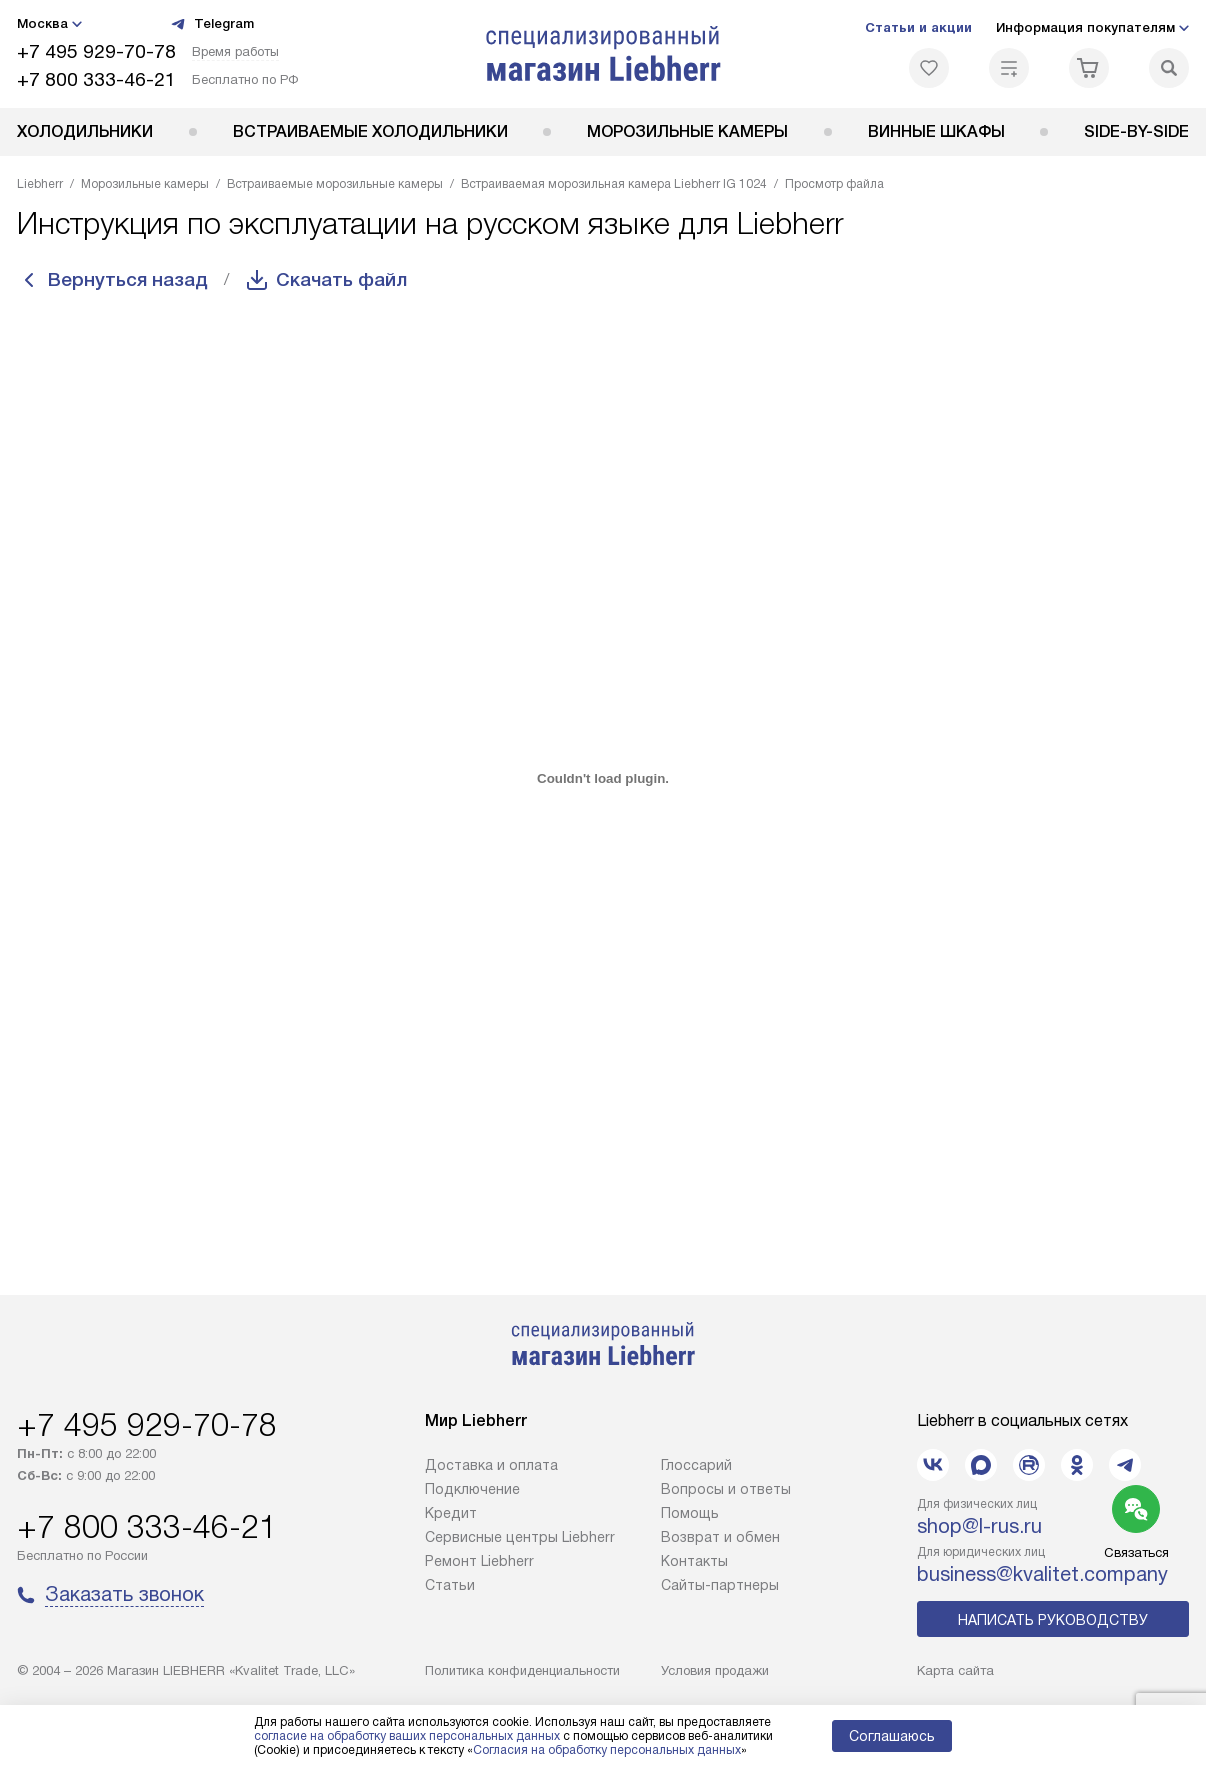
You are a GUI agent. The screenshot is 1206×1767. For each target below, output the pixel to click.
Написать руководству (1053, 1620)
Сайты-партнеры (720, 1585)
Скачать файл (356, 280)
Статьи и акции (918, 27)
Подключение (472, 1489)
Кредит (451, 1513)
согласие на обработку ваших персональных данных (407, 1736)
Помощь (690, 1513)
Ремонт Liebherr (479, 1561)
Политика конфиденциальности (522, 1670)
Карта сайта (955, 1670)
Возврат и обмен (720, 1537)
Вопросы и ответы (726, 1489)
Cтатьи (450, 1585)
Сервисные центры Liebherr (520, 1537)
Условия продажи (715, 1670)
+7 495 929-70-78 (96, 51)
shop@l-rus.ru (979, 1526)
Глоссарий (696, 1465)
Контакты (694, 1561)
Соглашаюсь (892, 1736)
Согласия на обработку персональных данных (607, 1750)
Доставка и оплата (491, 1465)
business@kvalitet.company (1042, 1574)
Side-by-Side (1136, 131)
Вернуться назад (133, 280)
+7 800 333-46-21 (96, 79)
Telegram (212, 24)
